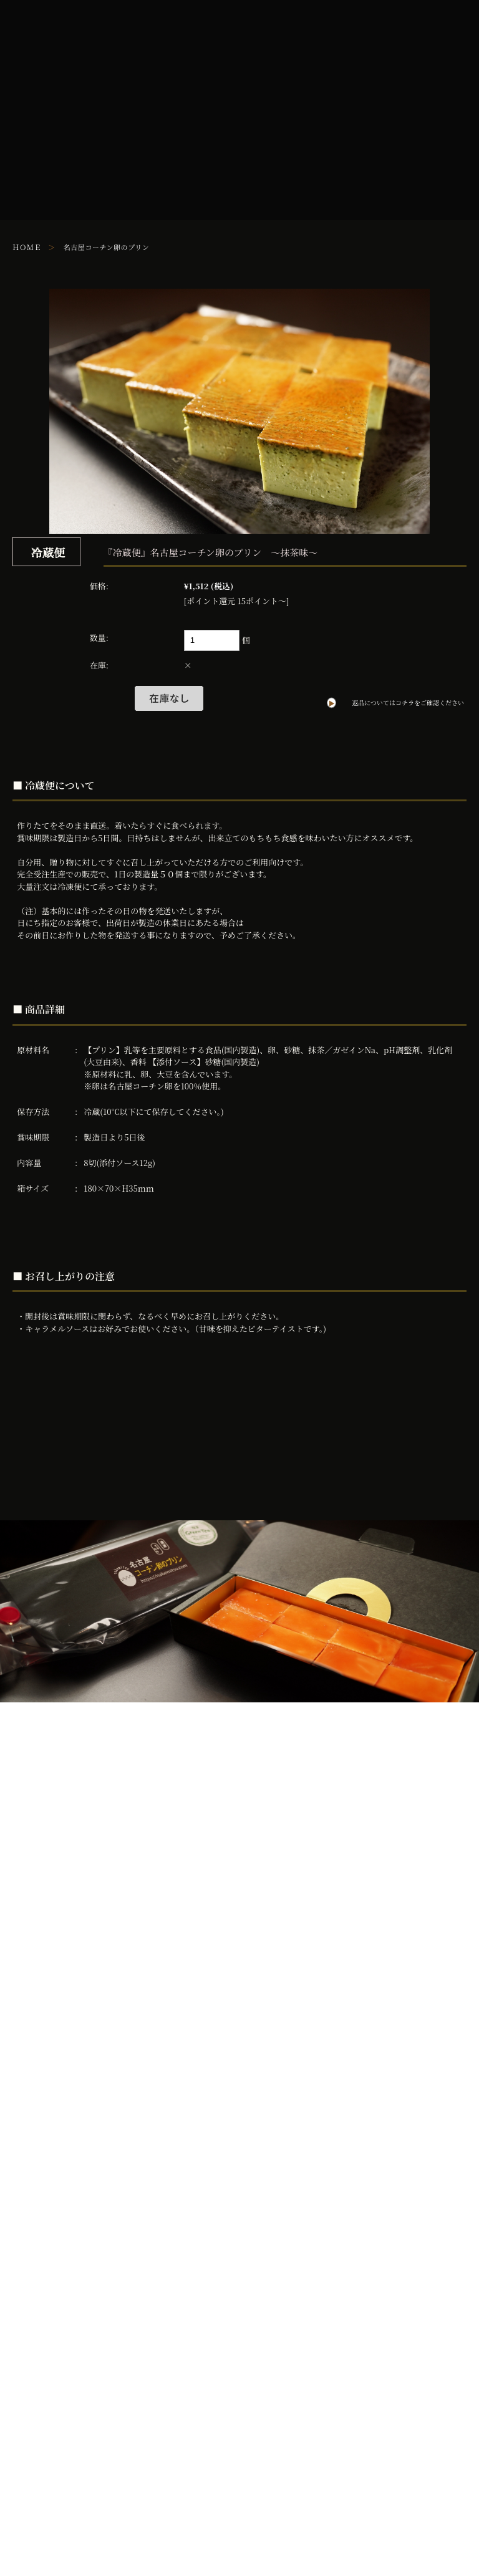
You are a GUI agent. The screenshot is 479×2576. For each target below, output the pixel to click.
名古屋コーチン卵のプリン (107, 247)
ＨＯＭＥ (26, 247)
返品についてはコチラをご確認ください (408, 703)
